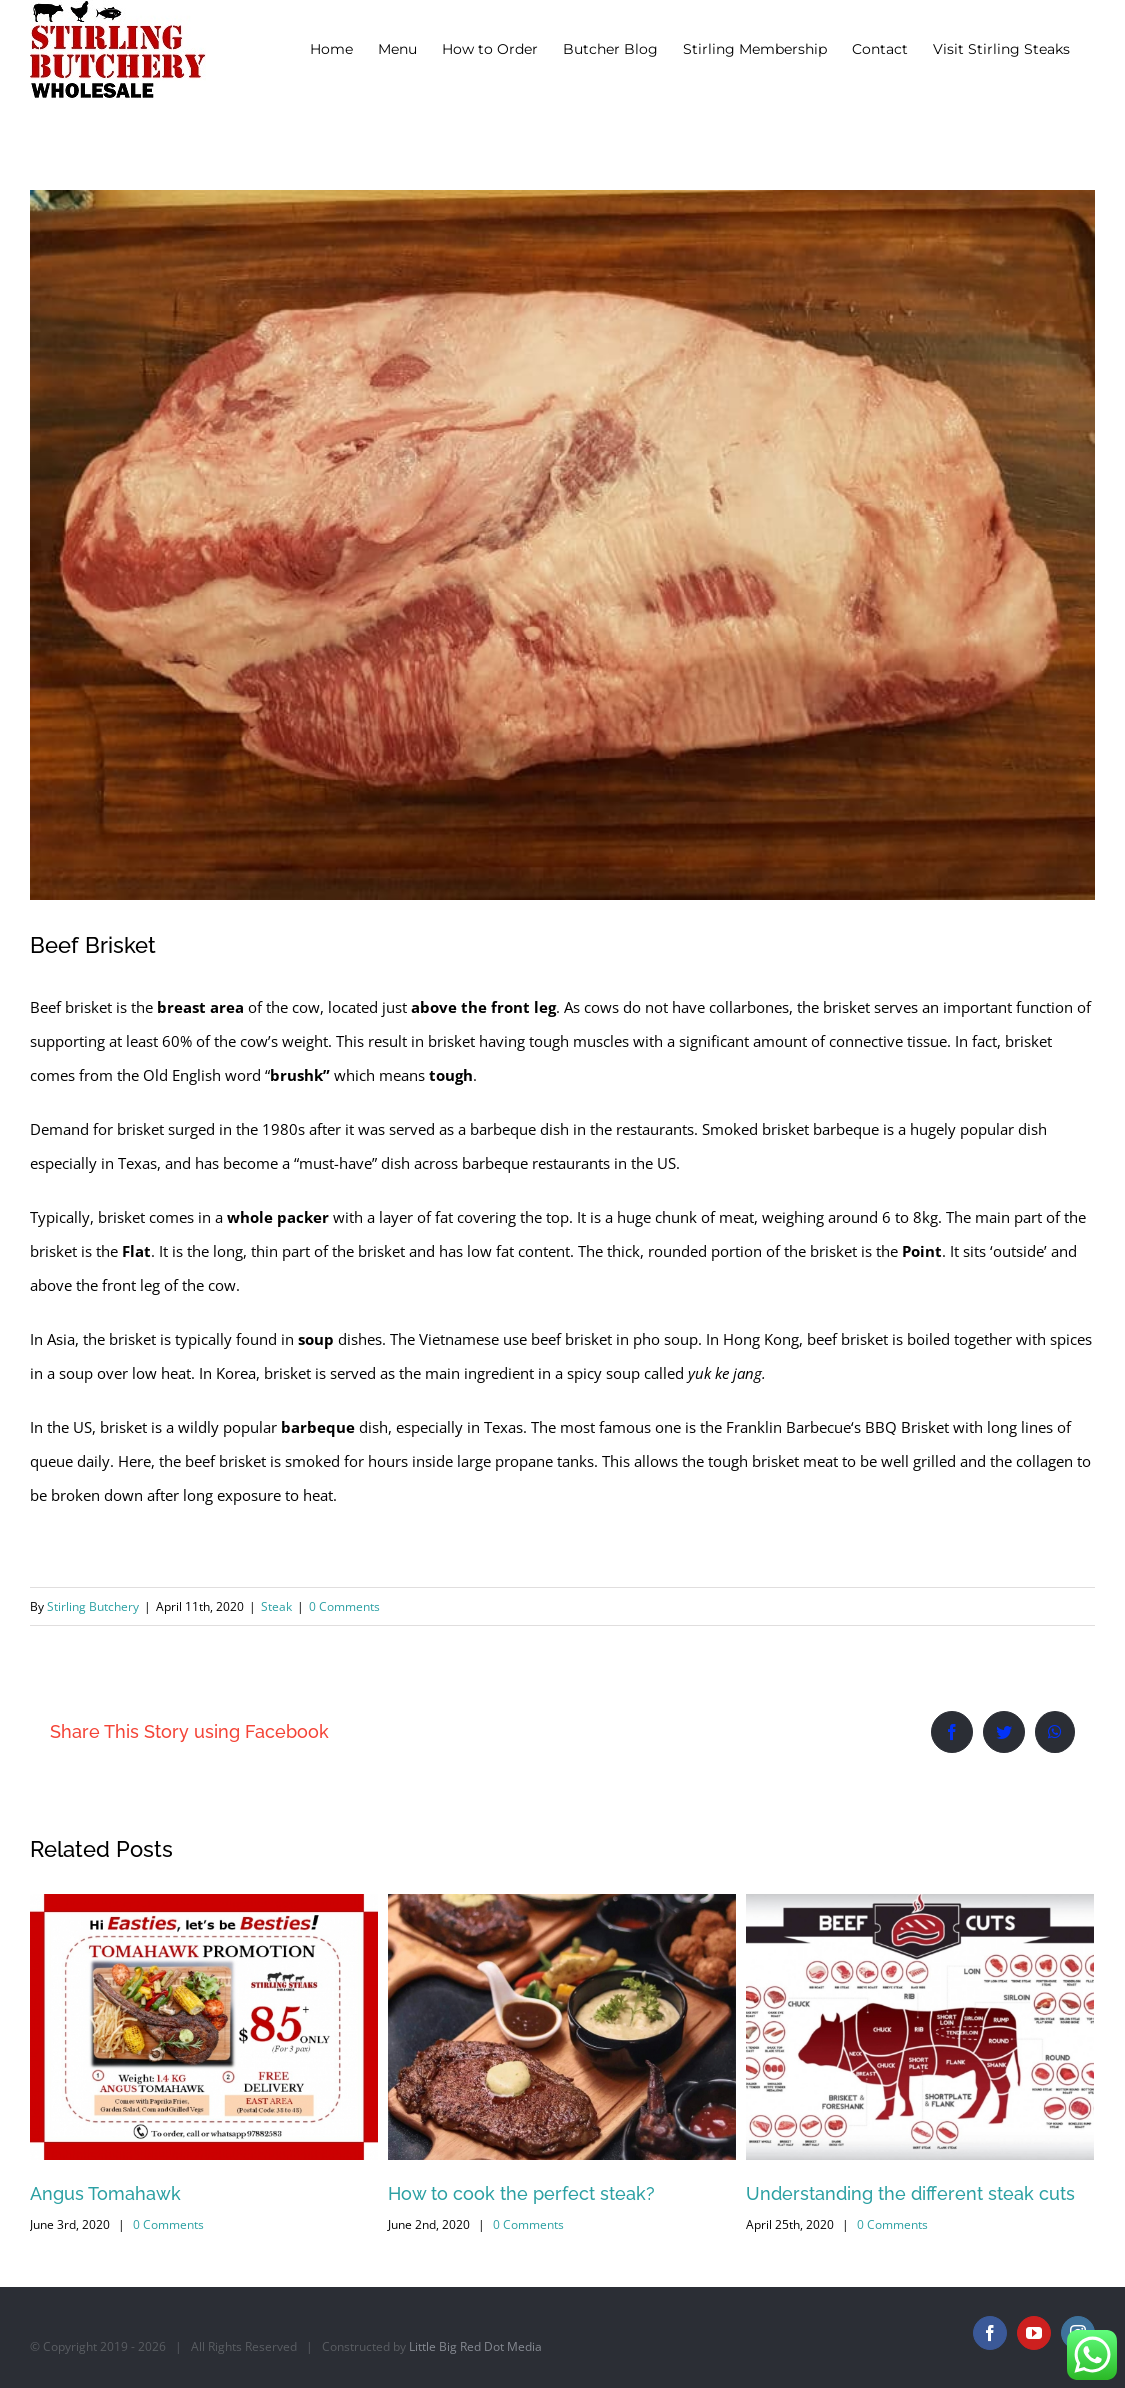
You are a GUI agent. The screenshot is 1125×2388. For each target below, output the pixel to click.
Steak (276, 1606)
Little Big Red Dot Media (475, 2346)
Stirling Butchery (93, 1606)
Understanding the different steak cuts (910, 2193)
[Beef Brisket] (562, 545)
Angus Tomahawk (105, 2193)
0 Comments (344, 1606)
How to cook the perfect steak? (521, 2193)
